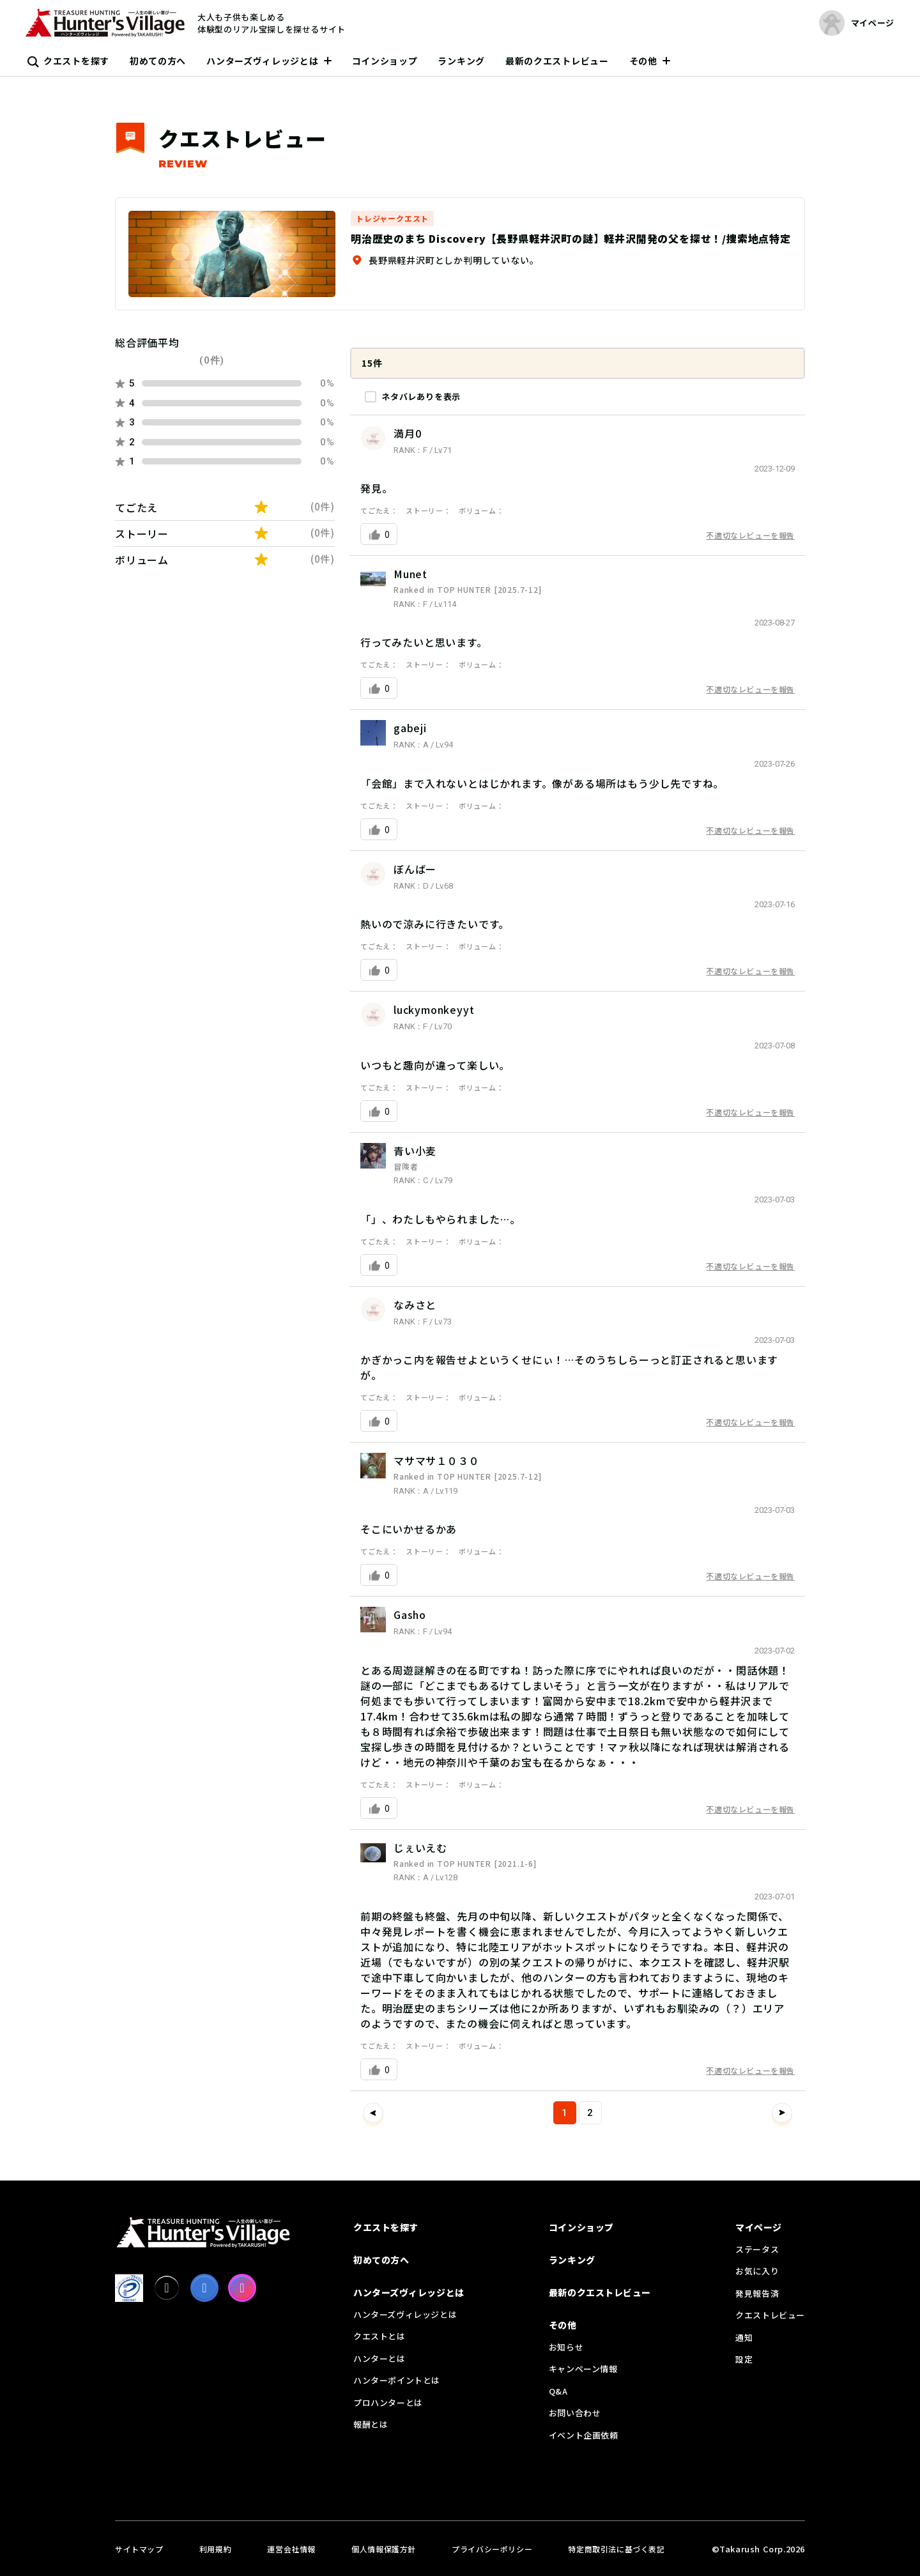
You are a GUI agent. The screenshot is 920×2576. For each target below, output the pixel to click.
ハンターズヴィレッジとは (262, 60)
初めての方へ (158, 60)
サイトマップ (139, 2548)
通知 (744, 2337)
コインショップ (385, 60)
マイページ (758, 2227)
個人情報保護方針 (383, 2548)
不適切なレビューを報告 (750, 535)
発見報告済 (757, 2293)
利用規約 (215, 2548)
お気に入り (757, 2271)
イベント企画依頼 (583, 2435)
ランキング (461, 60)
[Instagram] (242, 2288)
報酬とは (370, 2424)
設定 (744, 2359)
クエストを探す (76, 60)
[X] (167, 2288)
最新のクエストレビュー (557, 60)
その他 (643, 60)
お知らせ (566, 2347)
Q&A (558, 2391)
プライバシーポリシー (492, 2548)
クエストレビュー (770, 2315)
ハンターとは (379, 2358)
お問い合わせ (575, 2413)
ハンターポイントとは (396, 2380)
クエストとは (379, 2336)
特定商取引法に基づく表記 (616, 2548)
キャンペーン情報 (583, 2369)
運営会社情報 (291, 2548)
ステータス (757, 2249)
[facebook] (204, 2288)
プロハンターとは (388, 2402)
